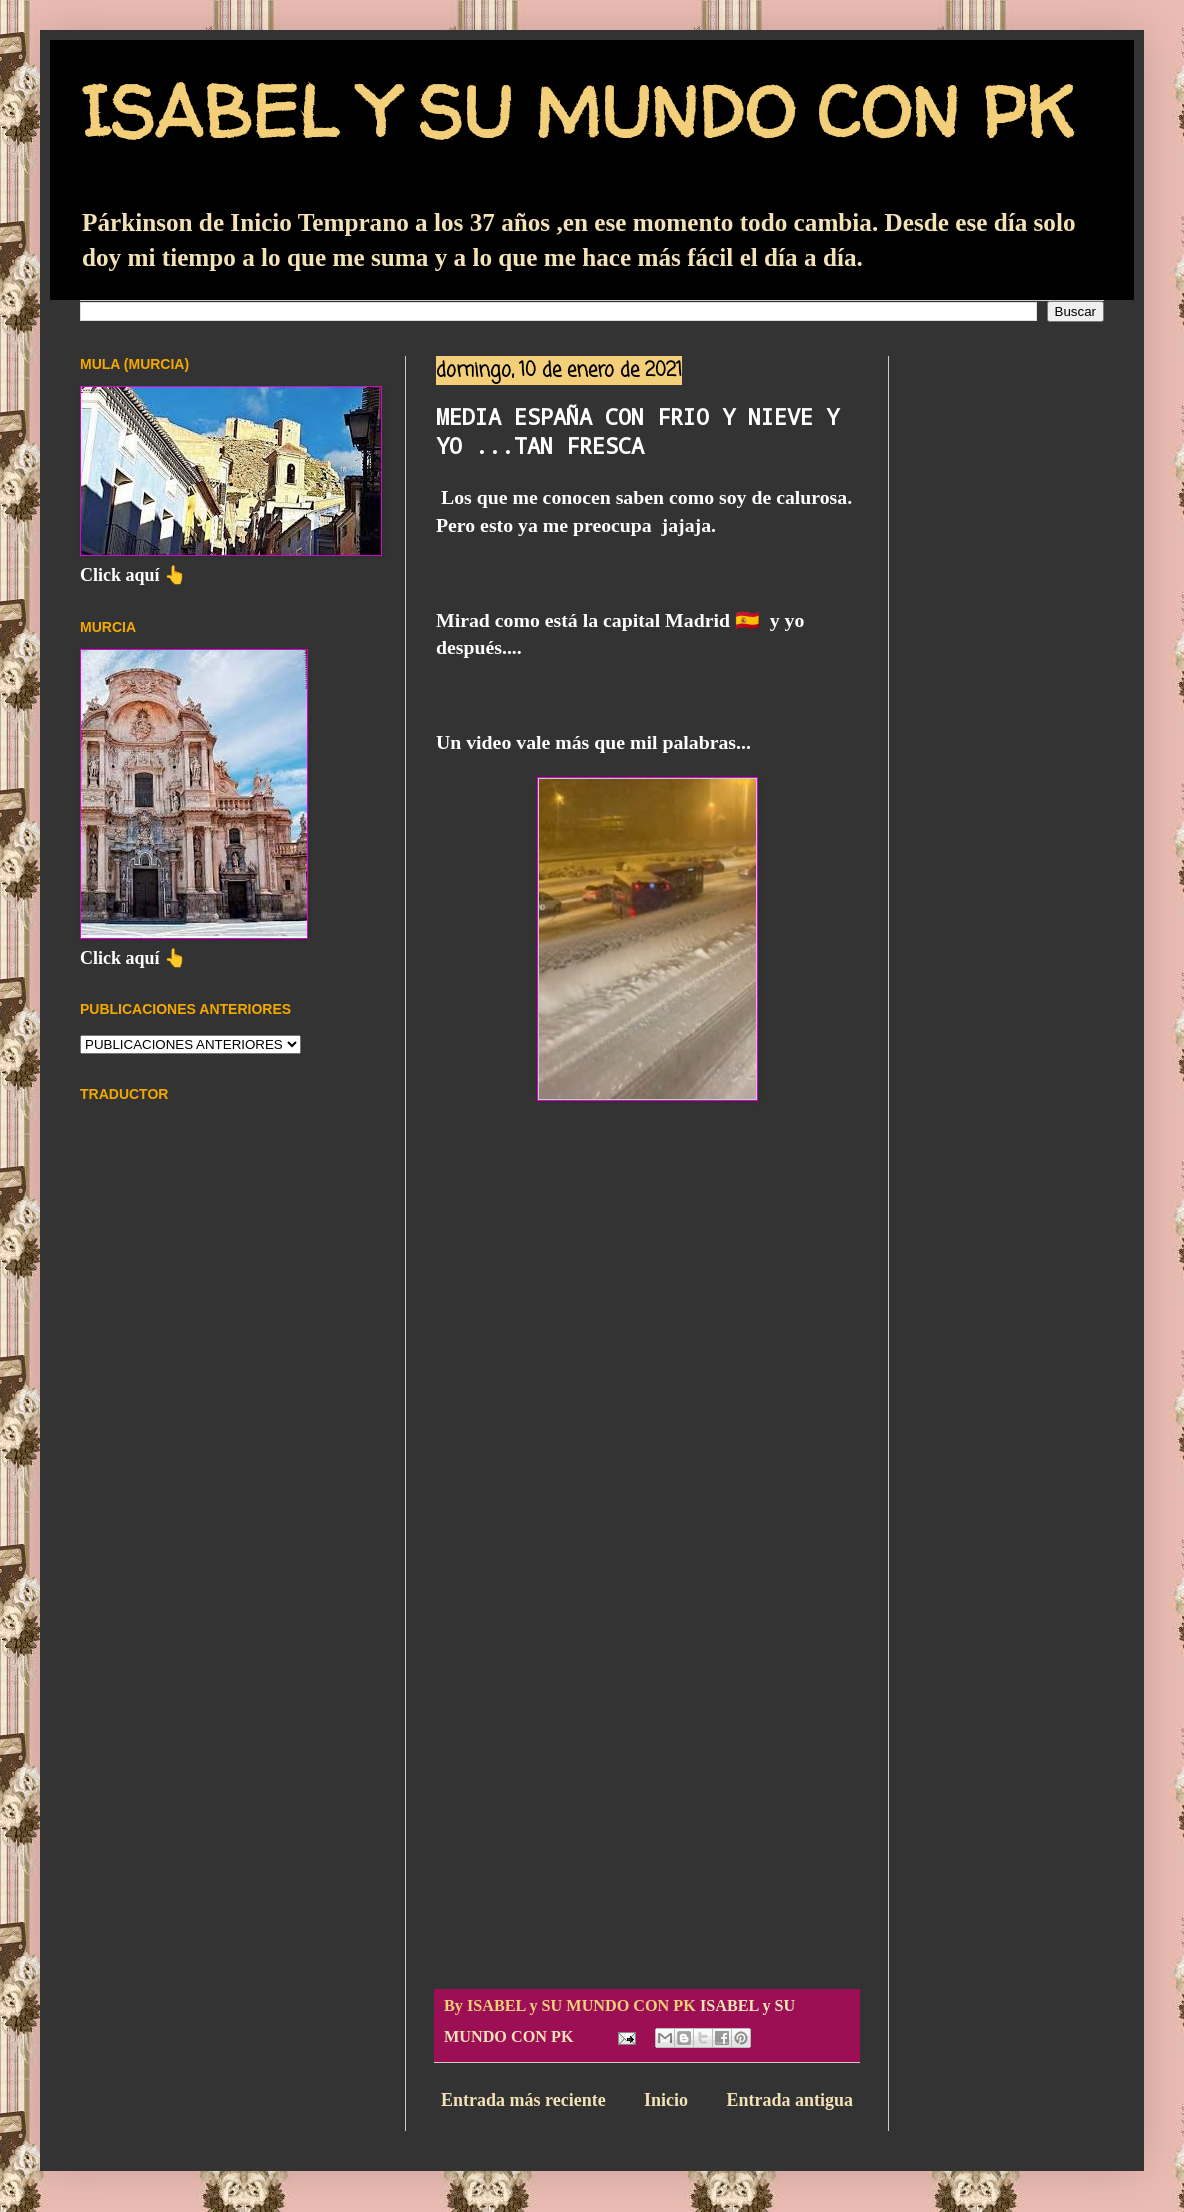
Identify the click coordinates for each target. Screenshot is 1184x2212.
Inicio (666, 2100)
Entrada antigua (789, 2100)
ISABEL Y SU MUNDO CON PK (576, 111)
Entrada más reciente (523, 2100)
